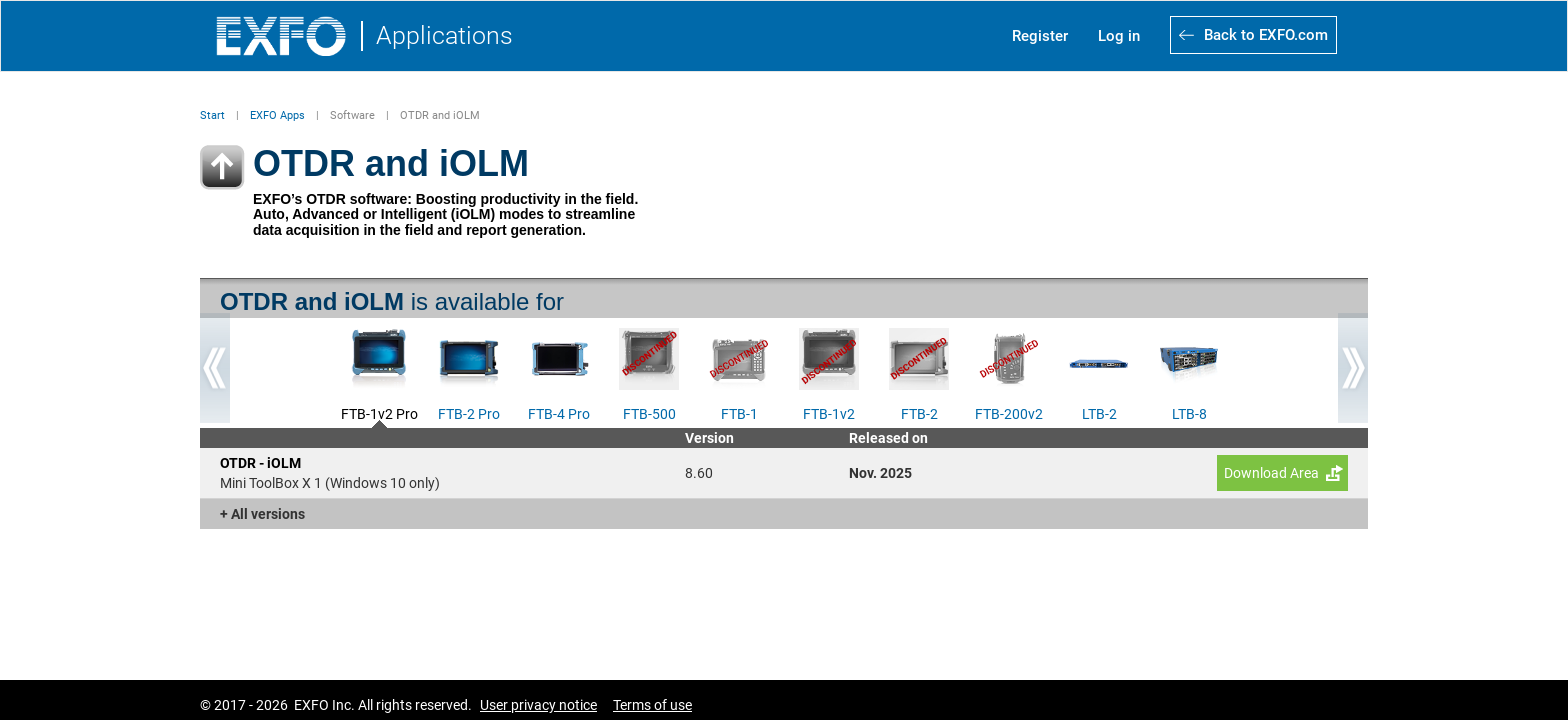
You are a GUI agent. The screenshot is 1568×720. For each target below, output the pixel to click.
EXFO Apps (277, 115)
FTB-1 (739, 412)
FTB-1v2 (829, 412)
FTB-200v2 (1009, 412)
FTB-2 (919, 412)
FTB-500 (649, 412)
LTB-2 (1099, 412)
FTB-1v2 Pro (379, 412)
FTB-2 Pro (469, 412)
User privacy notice (538, 705)
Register (1040, 36)
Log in (1119, 36)
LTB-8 (1189, 412)
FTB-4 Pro (559, 412)
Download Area (1271, 473)
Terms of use (652, 705)
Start (212, 115)
